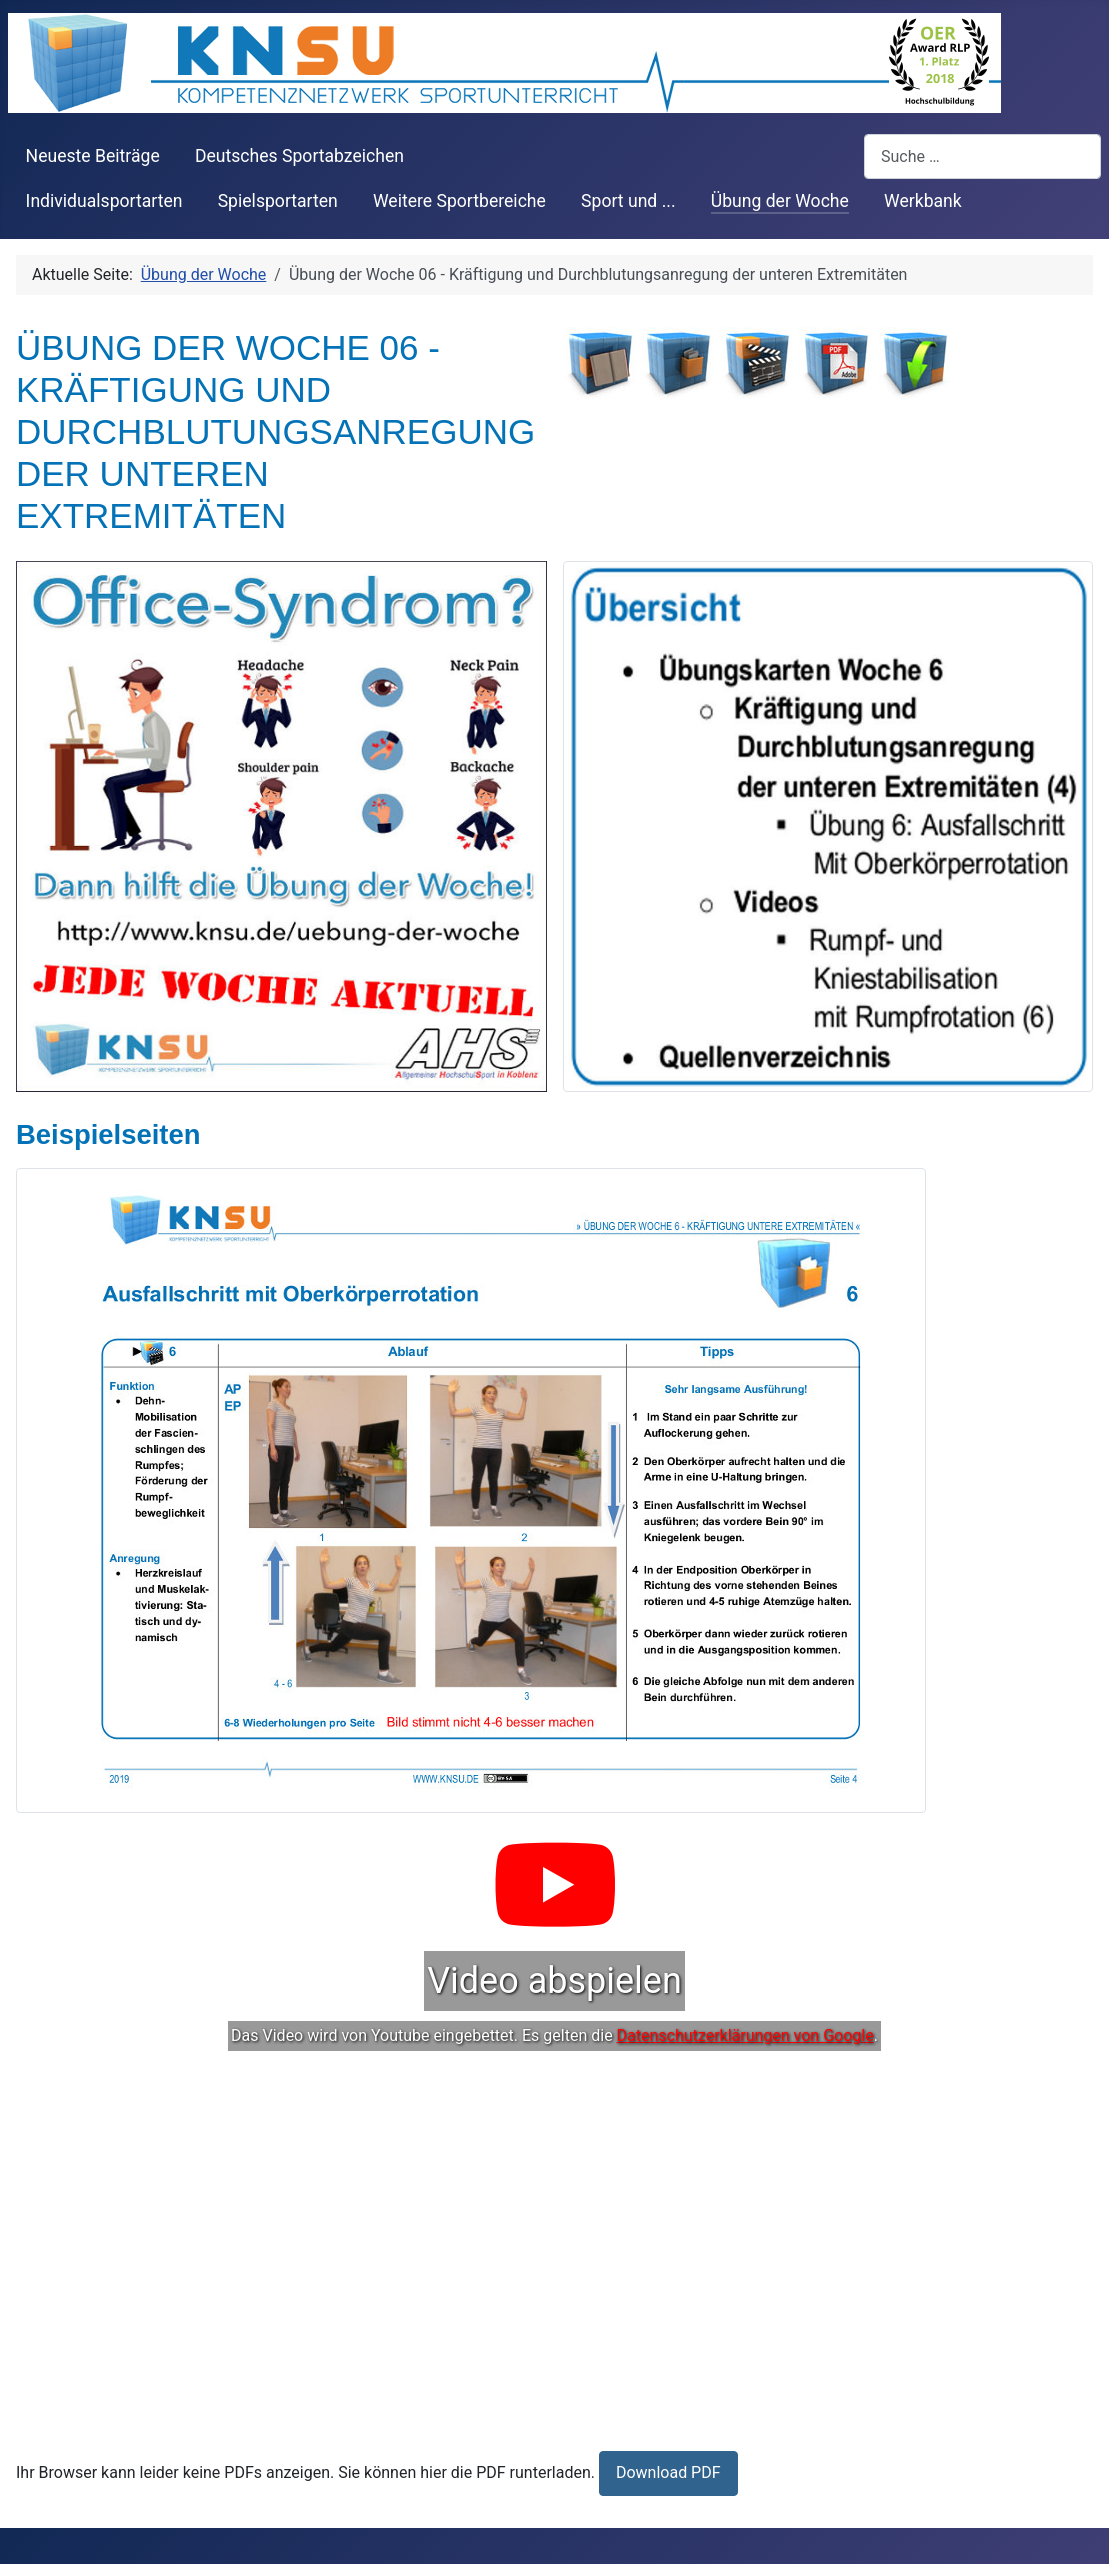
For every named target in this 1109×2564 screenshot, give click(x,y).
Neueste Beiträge (93, 156)
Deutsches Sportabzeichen (299, 156)
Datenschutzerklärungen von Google (745, 2035)
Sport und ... (628, 201)
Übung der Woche (780, 201)
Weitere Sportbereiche (459, 201)
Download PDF (668, 2472)
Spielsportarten (278, 201)
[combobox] (982, 156)
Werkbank (923, 201)
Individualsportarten (104, 201)
